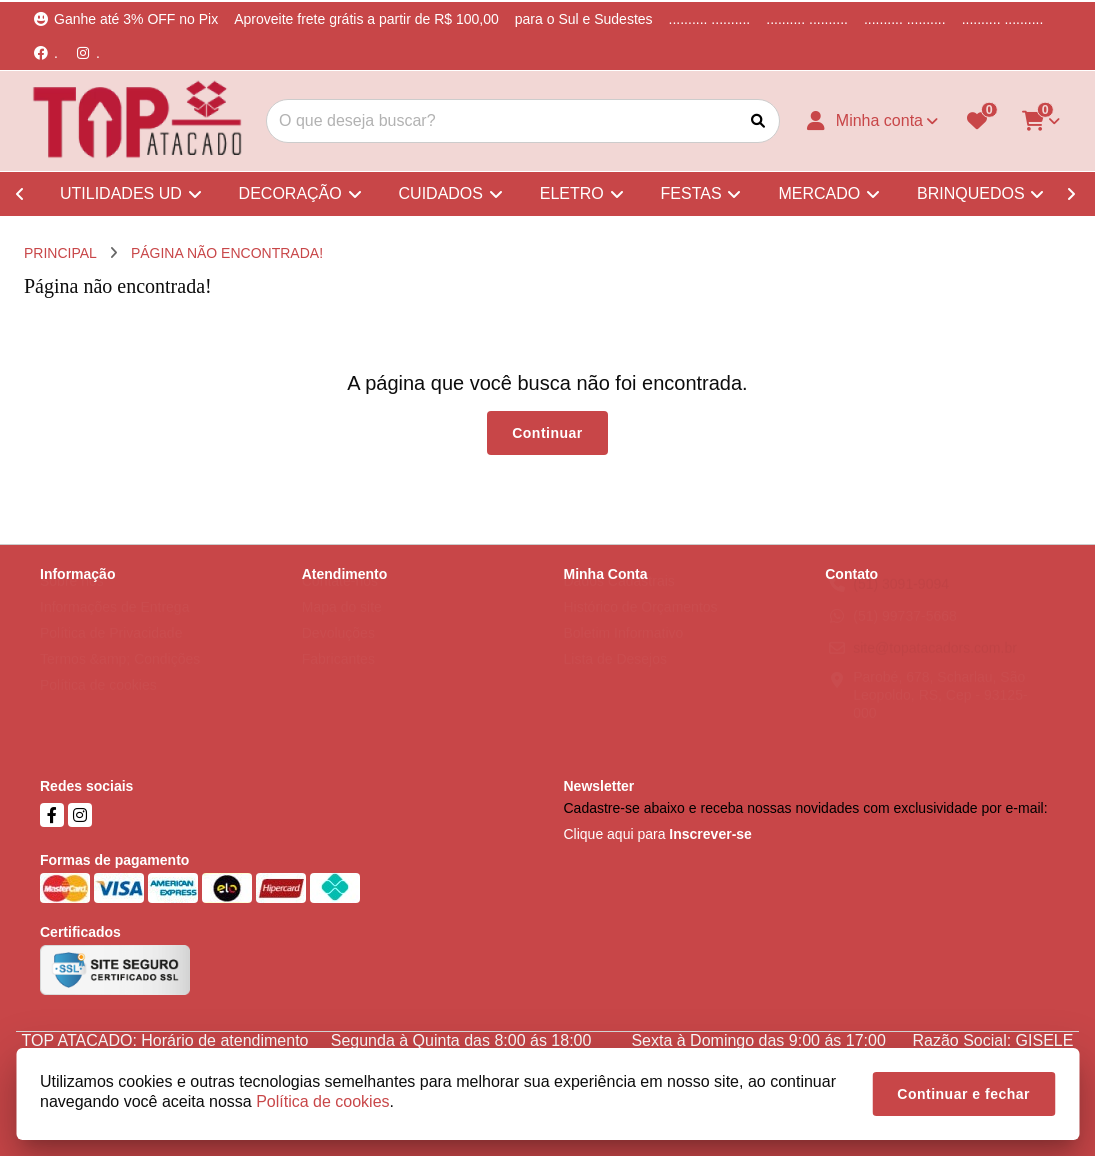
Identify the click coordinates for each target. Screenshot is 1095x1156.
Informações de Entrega (114, 626)
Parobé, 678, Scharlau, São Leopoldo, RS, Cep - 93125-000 (940, 714)
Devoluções (338, 652)
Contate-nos (340, 600)
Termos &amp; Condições (120, 678)
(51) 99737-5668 (905, 635)
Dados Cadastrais (619, 600)
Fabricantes (338, 678)
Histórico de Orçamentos (641, 626)
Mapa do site (342, 626)
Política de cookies (98, 704)
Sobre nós (72, 600)
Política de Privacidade (111, 652)
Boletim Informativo (624, 652)
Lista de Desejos (616, 678)
